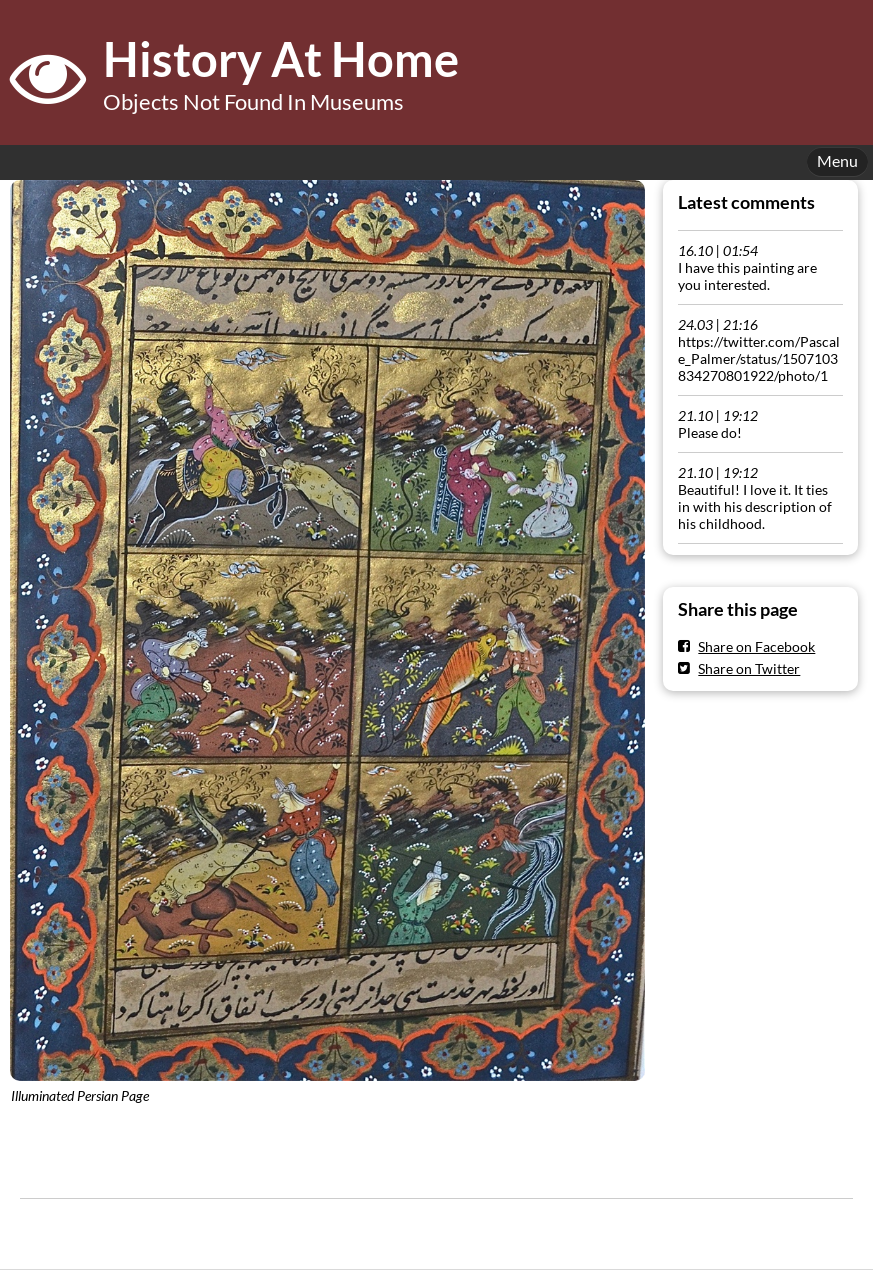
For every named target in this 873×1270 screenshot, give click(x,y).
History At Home (281, 59)
